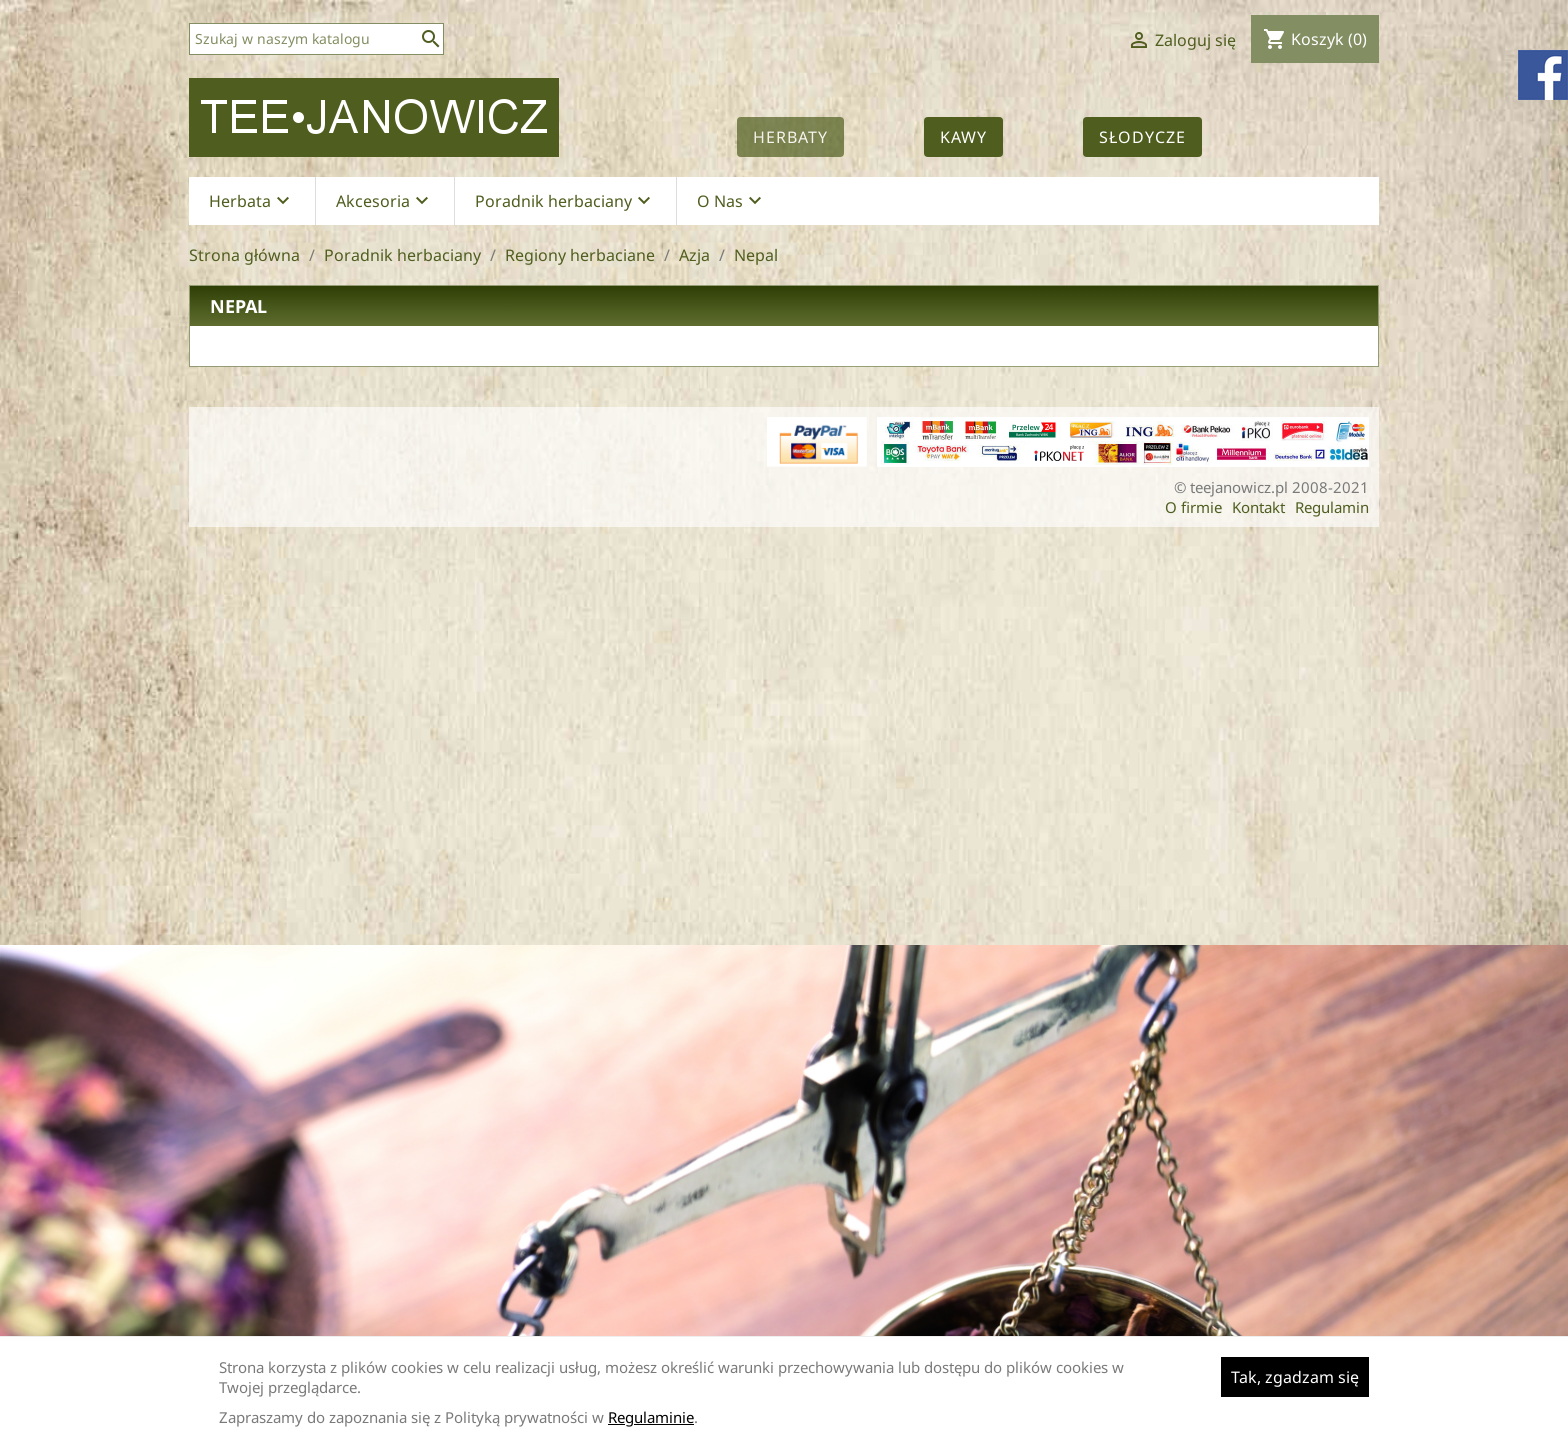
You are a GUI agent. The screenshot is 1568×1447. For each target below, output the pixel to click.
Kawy (963, 137)
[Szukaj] (316, 39)
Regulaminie (651, 1417)
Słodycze (1142, 137)
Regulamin (1332, 507)
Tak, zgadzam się (1295, 1377)
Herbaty (790, 137)
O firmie (1193, 507)
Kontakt (1258, 507)
